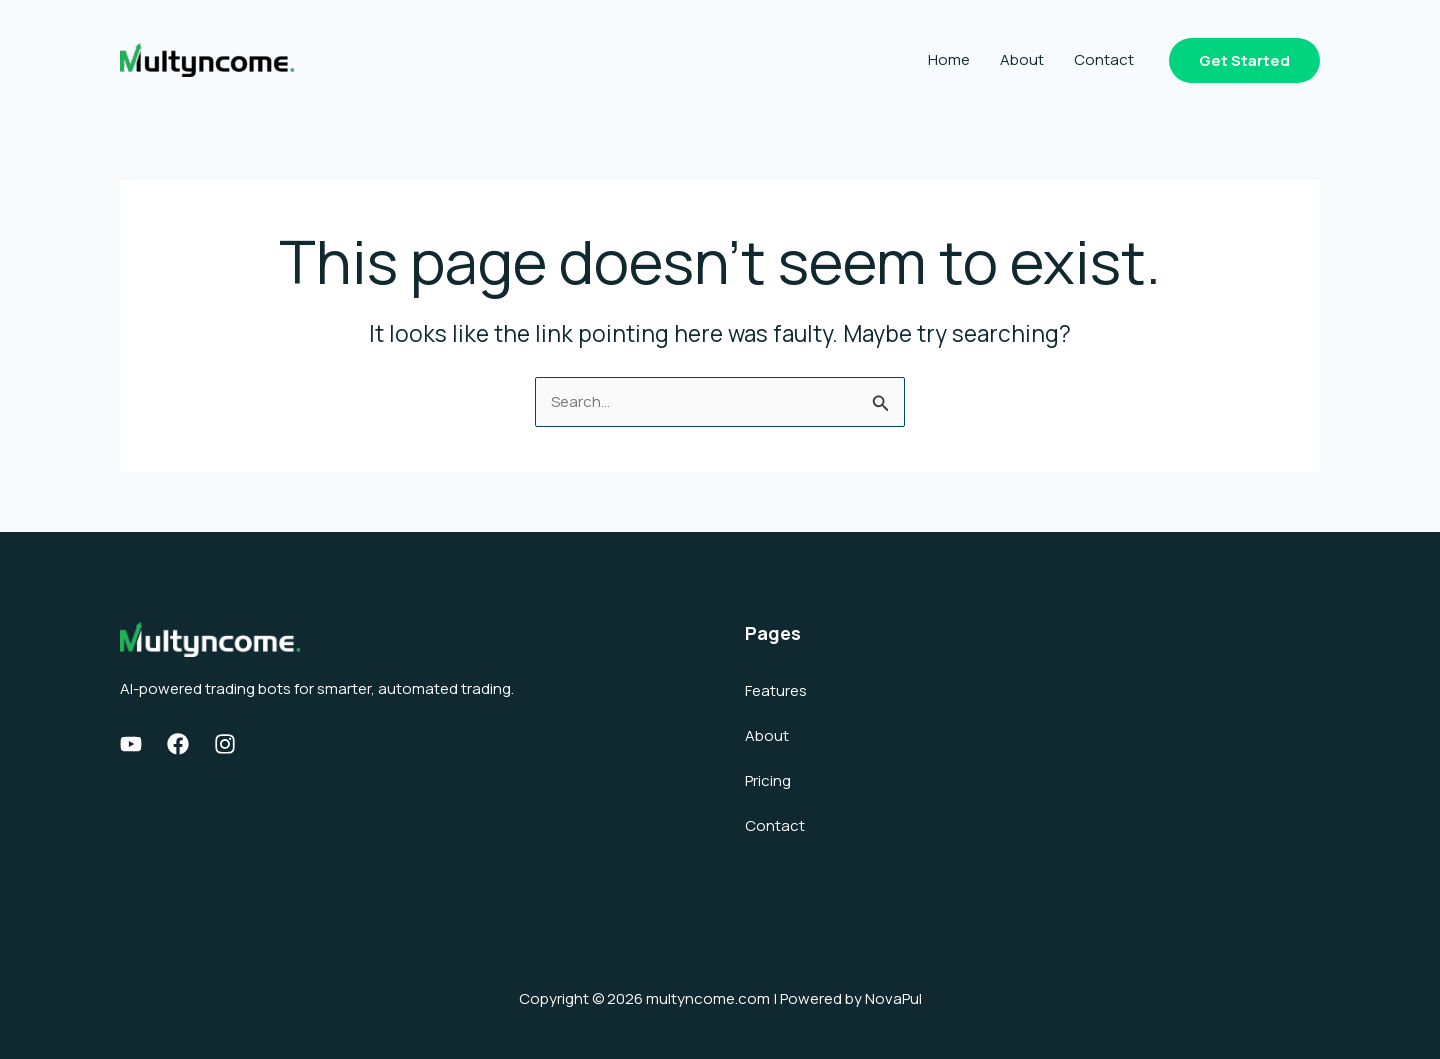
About (1022, 59)
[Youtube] (131, 744)
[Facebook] (178, 744)
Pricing (768, 780)
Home (949, 59)
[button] (1244, 60)
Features (776, 690)
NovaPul (893, 998)
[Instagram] (225, 744)
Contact (1104, 59)
